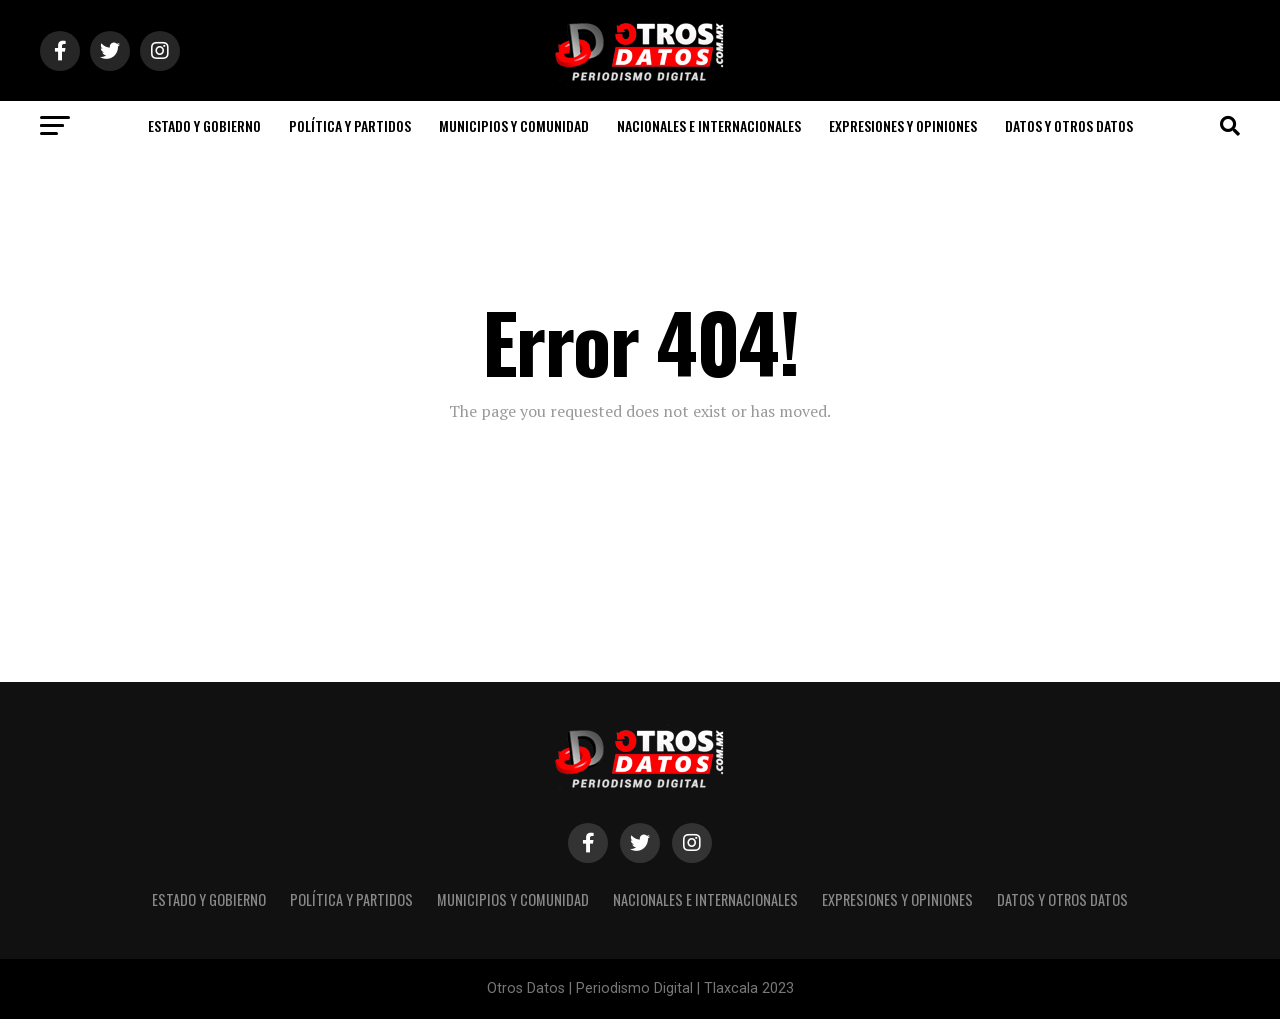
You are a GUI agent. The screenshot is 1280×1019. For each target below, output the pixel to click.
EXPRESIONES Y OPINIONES (903, 125)
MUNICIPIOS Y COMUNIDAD (514, 125)
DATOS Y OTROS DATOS (1069, 125)
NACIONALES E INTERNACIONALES (709, 125)
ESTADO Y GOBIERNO (204, 125)
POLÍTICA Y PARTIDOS (350, 125)
